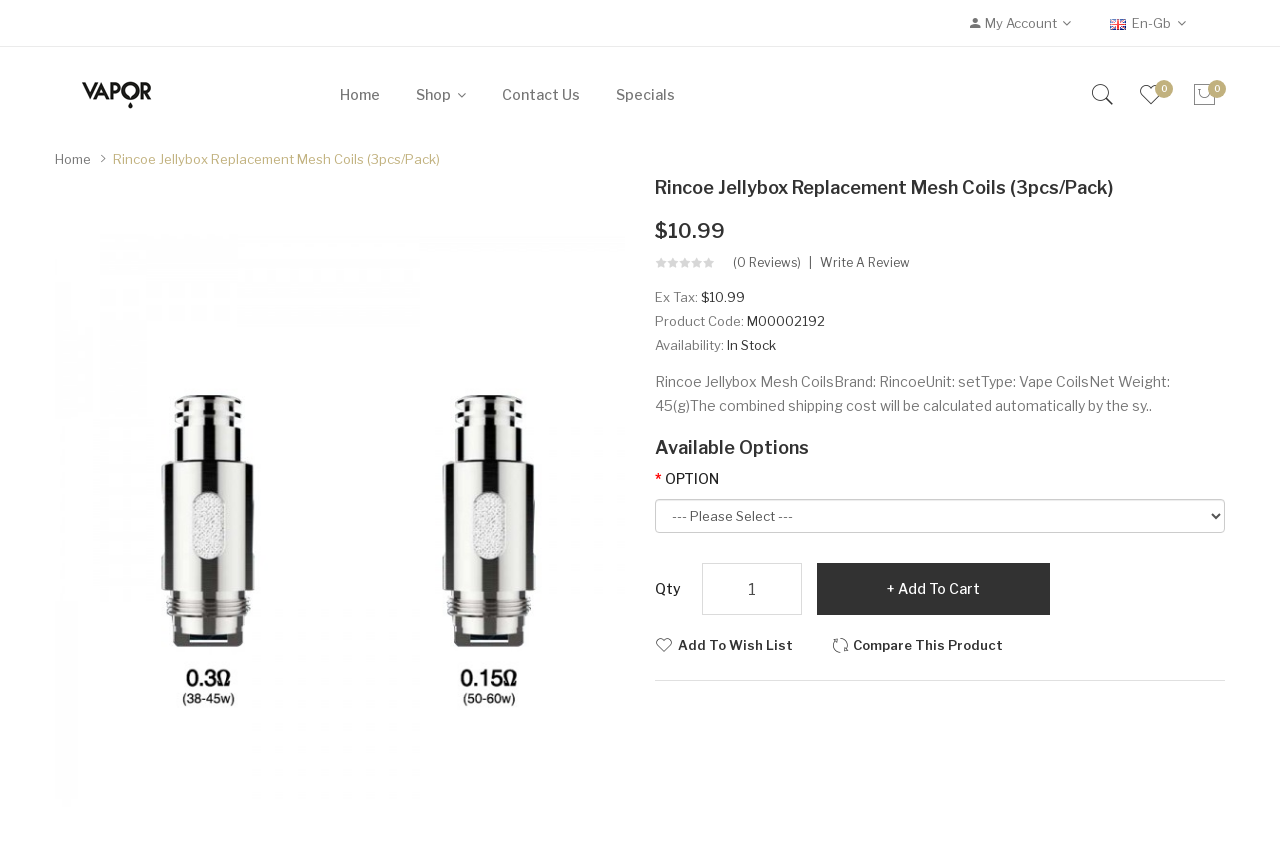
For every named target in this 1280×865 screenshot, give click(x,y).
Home (73, 159)
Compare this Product (928, 645)
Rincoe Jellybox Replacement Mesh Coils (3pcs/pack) (276, 159)
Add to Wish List (735, 645)
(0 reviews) (767, 263)
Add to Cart (939, 588)
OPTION (692, 478)
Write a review (865, 263)
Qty (668, 588)
